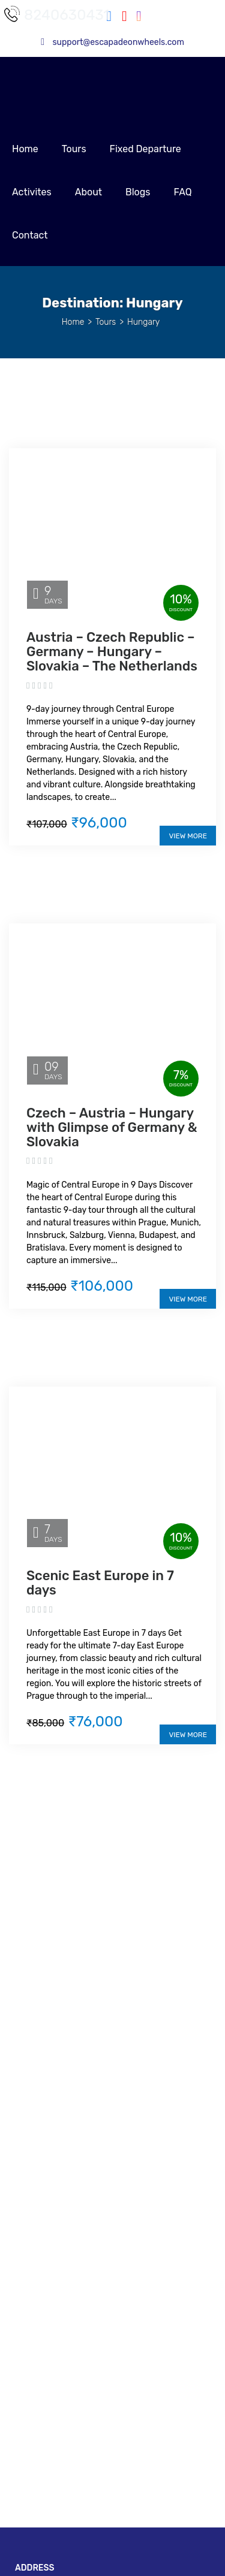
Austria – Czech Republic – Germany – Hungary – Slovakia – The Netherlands (111, 651)
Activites (32, 192)
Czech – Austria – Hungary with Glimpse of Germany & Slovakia (111, 1127)
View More (188, 836)
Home (25, 149)
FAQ (183, 192)
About (88, 192)
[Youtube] (124, 18)
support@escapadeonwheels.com (112, 42)
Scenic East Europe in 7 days (100, 1583)
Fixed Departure (145, 149)
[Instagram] (134, 18)
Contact (30, 235)
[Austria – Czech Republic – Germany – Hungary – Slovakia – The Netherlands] (112, 528)
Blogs (137, 192)
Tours (74, 149)
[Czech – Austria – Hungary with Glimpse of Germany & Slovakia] (112, 1003)
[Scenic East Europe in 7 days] (112, 1466)
